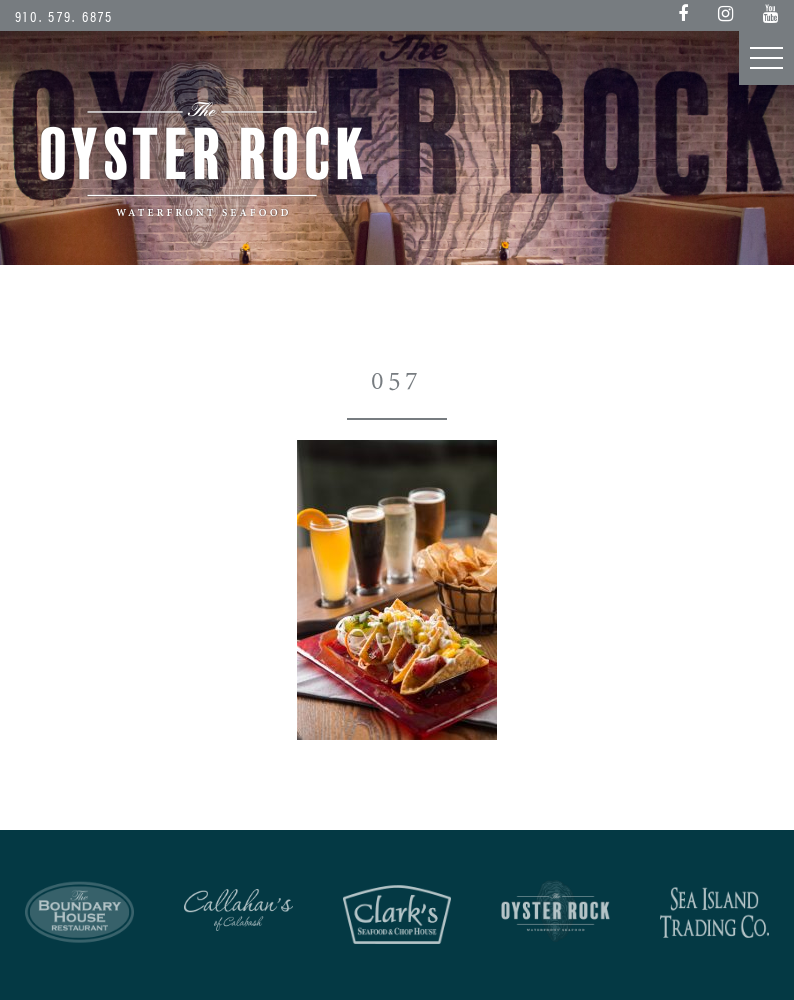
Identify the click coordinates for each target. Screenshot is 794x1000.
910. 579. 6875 (64, 15)
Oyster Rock (202, 155)
